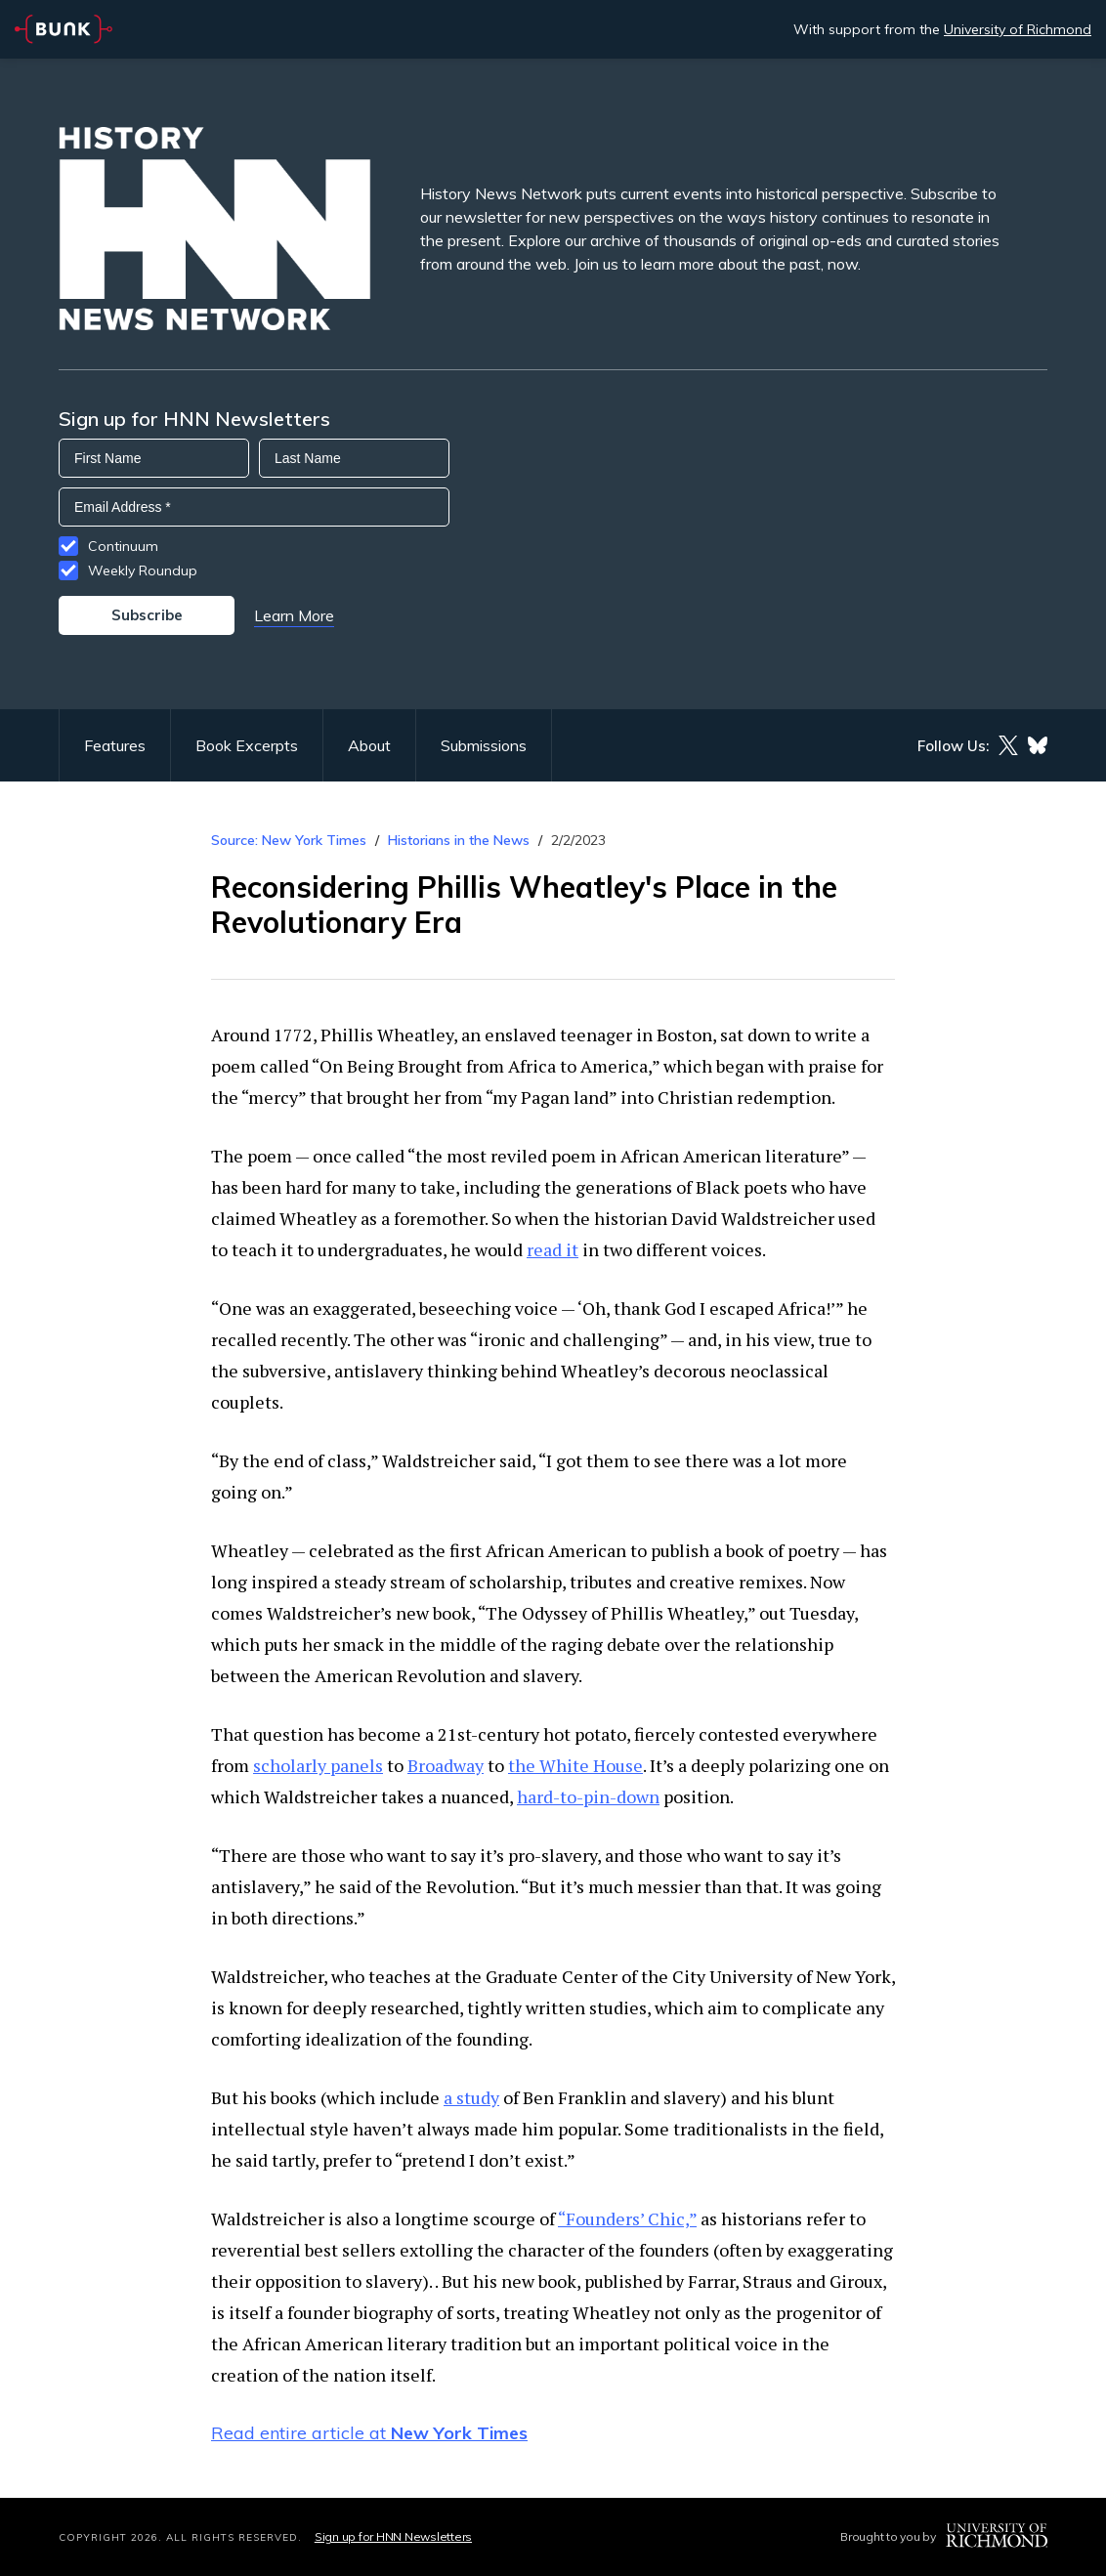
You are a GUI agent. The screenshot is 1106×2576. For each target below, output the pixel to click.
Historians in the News (459, 840)
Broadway (445, 1765)
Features (115, 745)
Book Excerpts (246, 745)
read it (552, 1249)
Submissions (484, 745)
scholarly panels (318, 1765)
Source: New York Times (288, 840)
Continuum (123, 546)
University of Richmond (1017, 29)
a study (471, 2097)
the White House (575, 1765)
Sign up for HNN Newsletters (393, 2536)
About (369, 745)
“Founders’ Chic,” (627, 2218)
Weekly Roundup (142, 570)
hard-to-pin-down (588, 1796)
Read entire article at (369, 2433)
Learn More (294, 615)
